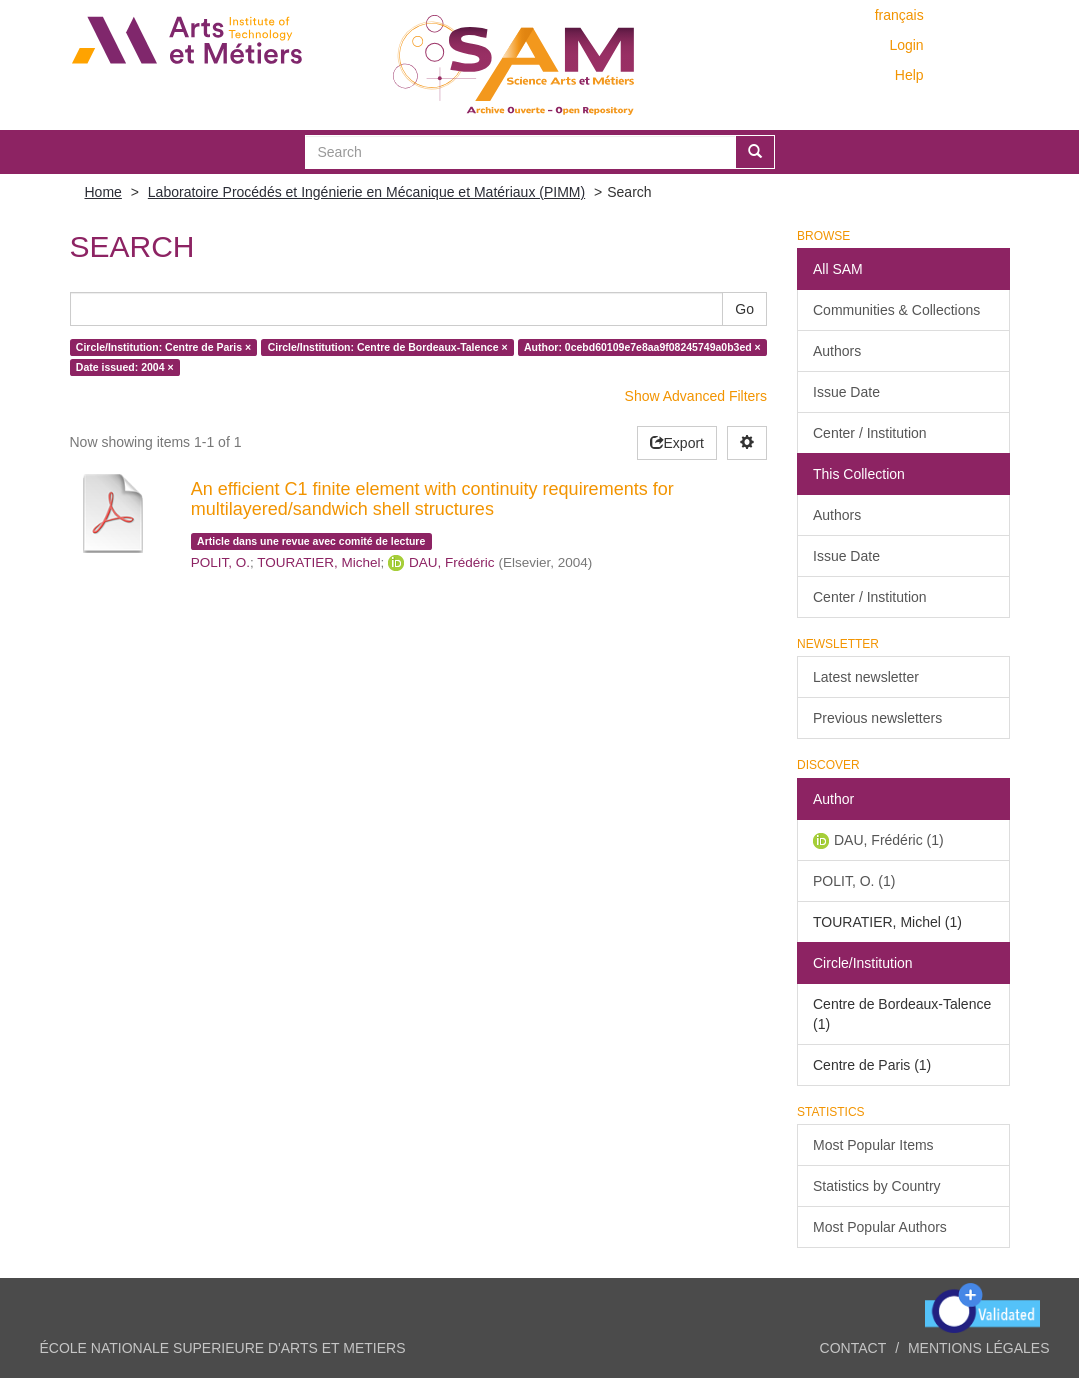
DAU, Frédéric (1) (889, 840)
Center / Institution (870, 433)
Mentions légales (979, 1348)
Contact (853, 1348)
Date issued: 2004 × (125, 367)
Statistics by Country (877, 1186)
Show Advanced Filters (696, 396)
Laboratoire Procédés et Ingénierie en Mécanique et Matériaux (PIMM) (366, 192)
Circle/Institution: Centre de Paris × (163, 347)
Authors (837, 351)
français (899, 15)
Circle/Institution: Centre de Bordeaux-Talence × (388, 347)
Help (909, 75)
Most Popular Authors (880, 1227)
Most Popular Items (873, 1145)
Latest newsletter (866, 677)
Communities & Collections (896, 310)
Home (103, 192)
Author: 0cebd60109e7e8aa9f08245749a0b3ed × (642, 347)
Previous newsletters (877, 718)
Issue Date (846, 392)
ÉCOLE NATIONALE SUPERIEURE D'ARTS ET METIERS (223, 1348)
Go (744, 309)
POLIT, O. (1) (854, 881)
